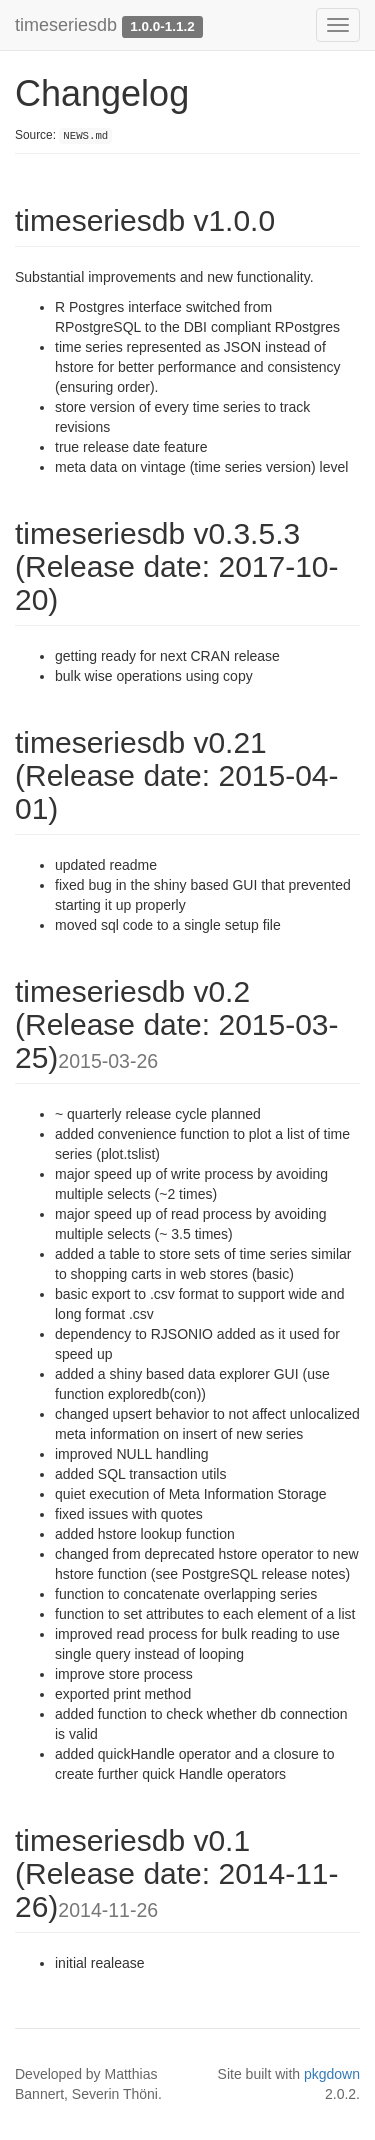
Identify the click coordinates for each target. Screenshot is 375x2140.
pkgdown (332, 2074)
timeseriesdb (66, 25)
